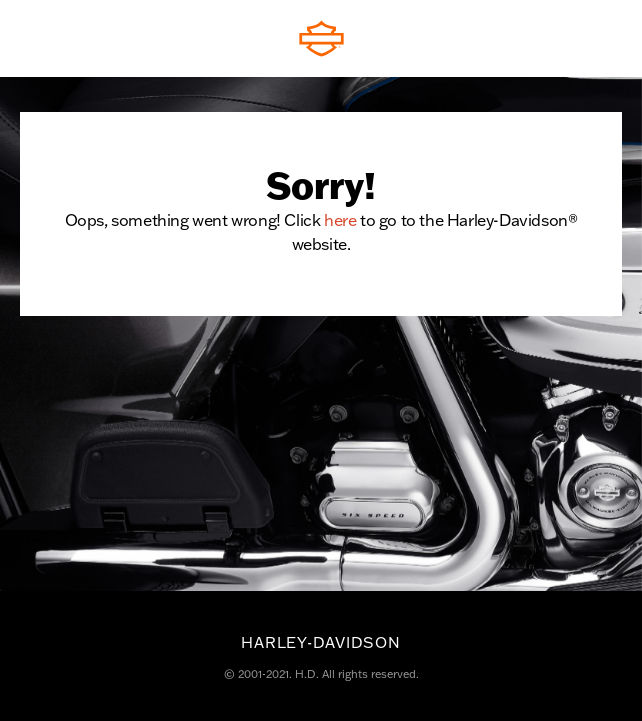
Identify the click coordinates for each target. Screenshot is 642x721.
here (340, 219)
